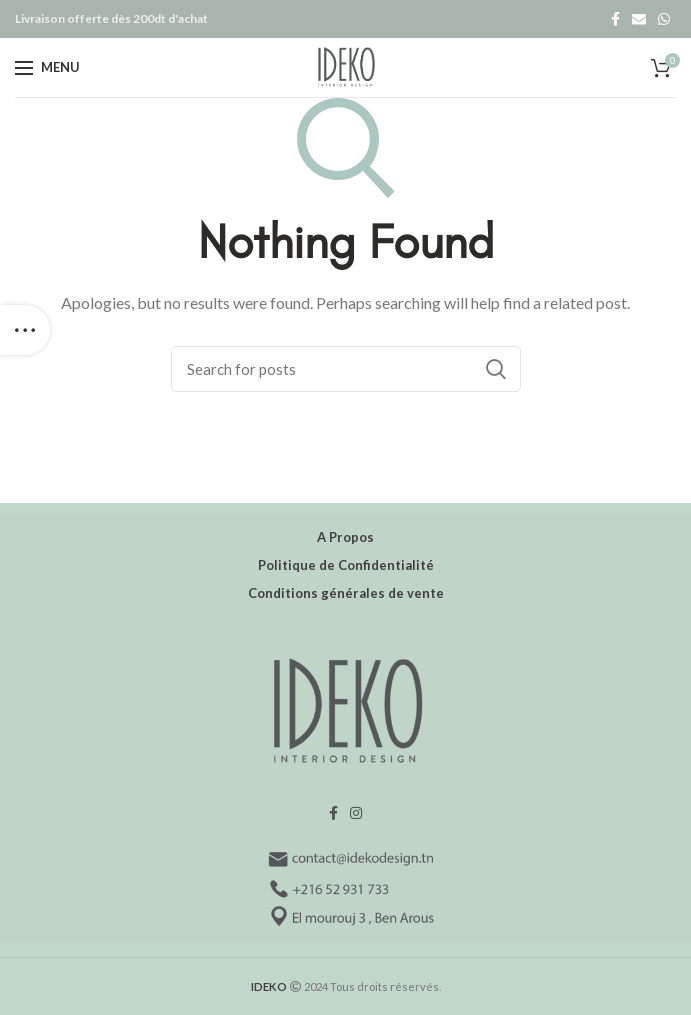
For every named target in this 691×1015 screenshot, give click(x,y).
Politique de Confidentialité (346, 565)
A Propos (345, 537)
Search (496, 369)
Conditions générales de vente (346, 593)
